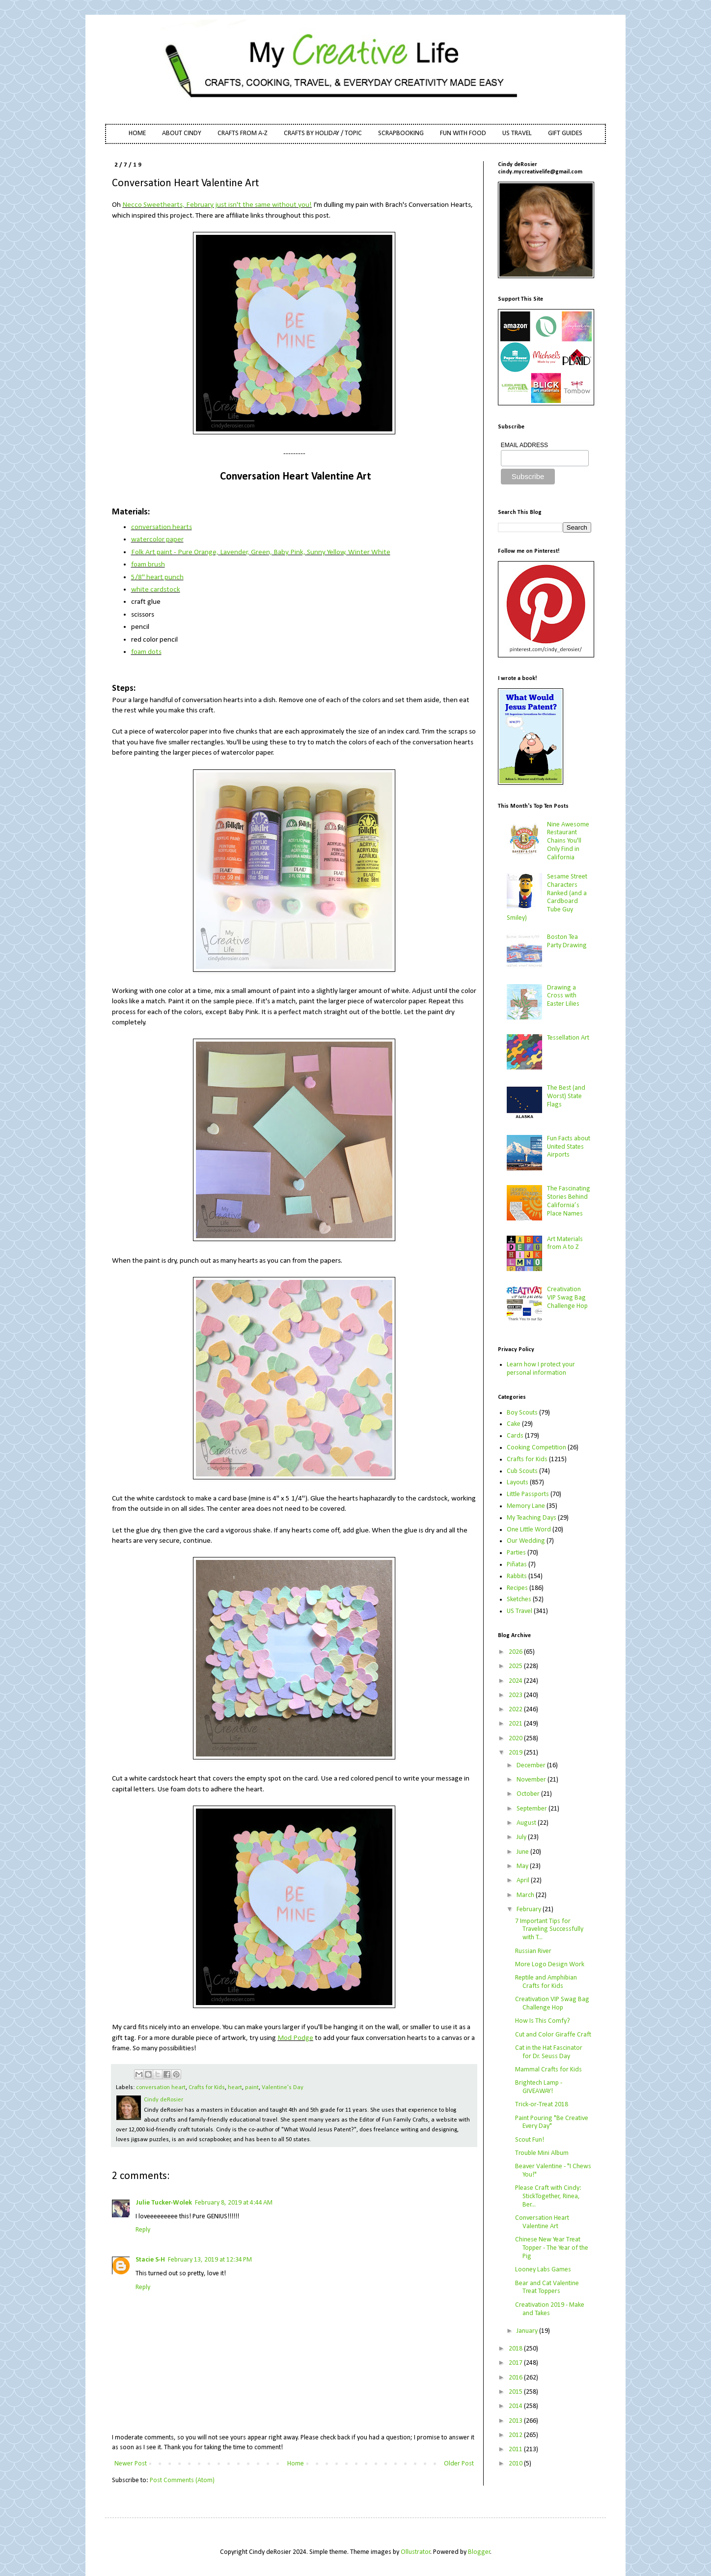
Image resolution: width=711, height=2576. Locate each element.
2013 (516, 2421)
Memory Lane (526, 1506)
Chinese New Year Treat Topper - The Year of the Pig (551, 2248)
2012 (516, 2435)
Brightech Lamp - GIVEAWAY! (538, 2087)
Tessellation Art (568, 1038)
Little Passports (528, 1494)
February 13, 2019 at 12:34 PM (210, 2260)
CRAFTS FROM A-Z (243, 133)
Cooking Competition (536, 1447)
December (532, 1765)
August (527, 1823)
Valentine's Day (282, 2088)
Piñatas (517, 1564)
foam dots (146, 652)
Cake (513, 1424)
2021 (516, 1723)
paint (252, 2088)
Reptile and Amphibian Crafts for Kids (546, 1982)
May (523, 1866)
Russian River (533, 1951)
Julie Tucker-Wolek (164, 2203)
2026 (516, 1652)
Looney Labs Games (543, 2269)
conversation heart (161, 2088)
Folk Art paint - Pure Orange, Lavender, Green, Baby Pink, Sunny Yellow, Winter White (260, 552)
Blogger (479, 2552)
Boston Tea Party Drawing (567, 941)
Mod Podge (295, 2038)
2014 (516, 2406)
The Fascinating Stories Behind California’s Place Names (568, 1201)
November (532, 1779)
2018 (516, 2348)
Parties (516, 1553)
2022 (516, 1709)
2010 (516, 2463)
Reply (143, 2230)
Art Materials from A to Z (565, 1243)
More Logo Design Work (549, 1964)
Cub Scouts (522, 1471)
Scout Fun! (529, 2140)
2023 (516, 1695)
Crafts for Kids (207, 2088)
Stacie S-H (150, 2260)
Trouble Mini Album (542, 2153)
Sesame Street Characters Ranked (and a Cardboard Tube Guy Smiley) (547, 897)
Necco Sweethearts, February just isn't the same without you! (217, 205)
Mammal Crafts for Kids (548, 2069)
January (528, 2331)
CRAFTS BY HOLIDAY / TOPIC (323, 133)
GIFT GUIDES (565, 133)
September (532, 1808)
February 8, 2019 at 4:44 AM (234, 2203)
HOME (137, 133)
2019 (516, 1752)
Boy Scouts (522, 1412)
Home (295, 2463)
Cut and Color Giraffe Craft (553, 2034)
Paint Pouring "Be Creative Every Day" (551, 2122)
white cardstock (155, 590)
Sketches (519, 1599)
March (526, 1895)
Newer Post (130, 2463)
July (522, 1837)
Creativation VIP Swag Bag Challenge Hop (567, 1298)
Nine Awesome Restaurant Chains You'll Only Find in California (568, 841)
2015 (516, 2392)
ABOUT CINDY (181, 133)
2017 (516, 2363)
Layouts (517, 1482)
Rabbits (517, 1576)
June (523, 1852)
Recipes (517, 1588)
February (530, 1909)
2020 (516, 1738)
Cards (515, 1436)
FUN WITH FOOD (463, 133)
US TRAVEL (517, 133)
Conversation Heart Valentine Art (542, 2222)
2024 (516, 1681)
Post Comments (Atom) (182, 2480)
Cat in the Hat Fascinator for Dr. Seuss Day (548, 2052)
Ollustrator (416, 2552)
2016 (516, 2377)
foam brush (148, 564)
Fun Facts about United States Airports (568, 1147)
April (524, 1880)
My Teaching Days (531, 1518)
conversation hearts (161, 527)
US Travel (519, 1611)
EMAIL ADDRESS (524, 445)
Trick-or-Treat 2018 (541, 2104)
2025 (516, 1666)
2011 (516, 2449)
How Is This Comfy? (542, 2021)
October (529, 1794)
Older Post (459, 2463)
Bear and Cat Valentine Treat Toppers (547, 2287)
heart (235, 2088)
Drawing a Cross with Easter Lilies (563, 996)
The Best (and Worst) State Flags (566, 1096)
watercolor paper (157, 539)
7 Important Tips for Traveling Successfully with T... (549, 1930)
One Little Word (529, 1529)
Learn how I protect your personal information (541, 1369)
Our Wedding (526, 1541)
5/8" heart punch (157, 577)
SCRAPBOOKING (401, 133)
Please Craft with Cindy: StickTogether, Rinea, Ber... (548, 2196)
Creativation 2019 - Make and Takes (549, 2309)
